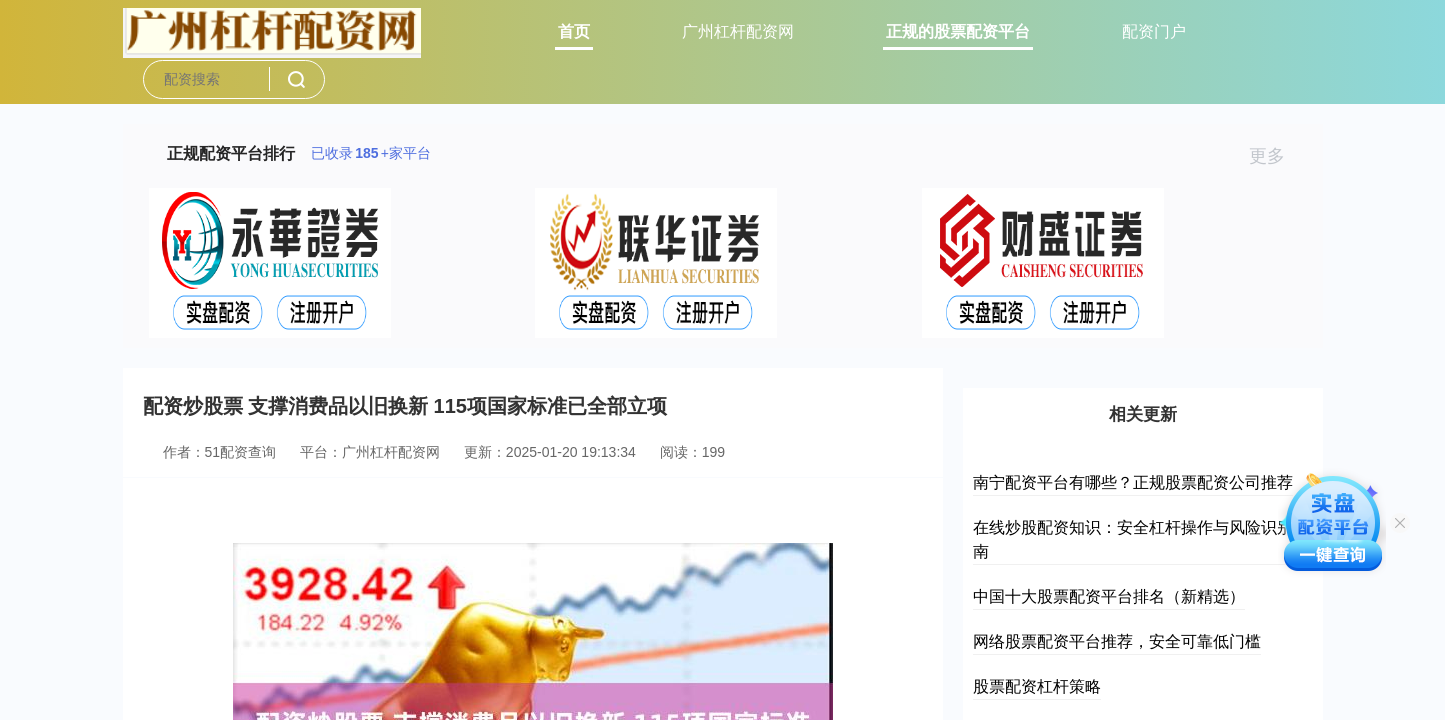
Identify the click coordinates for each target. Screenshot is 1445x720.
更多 (1275, 156)
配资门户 (1154, 31)
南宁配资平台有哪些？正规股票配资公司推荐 (1133, 482)
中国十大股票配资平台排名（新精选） (1109, 596)
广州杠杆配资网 (738, 31)
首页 (574, 31)
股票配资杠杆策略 (1037, 686)
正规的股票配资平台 (958, 31)
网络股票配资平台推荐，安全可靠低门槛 (1117, 641)
